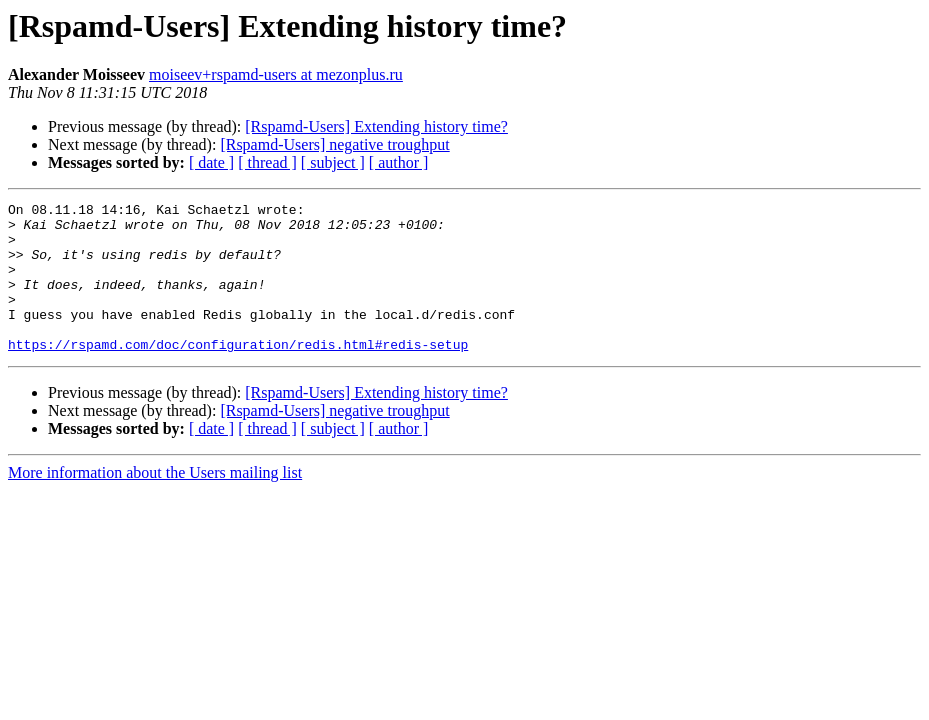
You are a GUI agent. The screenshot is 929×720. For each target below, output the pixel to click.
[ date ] (211, 162)
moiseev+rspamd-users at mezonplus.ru (276, 74)
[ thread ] (267, 162)
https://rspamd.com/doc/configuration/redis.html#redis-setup (238, 374)
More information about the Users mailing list (155, 502)
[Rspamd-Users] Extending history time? (376, 126)
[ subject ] (333, 162)
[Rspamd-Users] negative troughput (334, 144)
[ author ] (399, 162)
